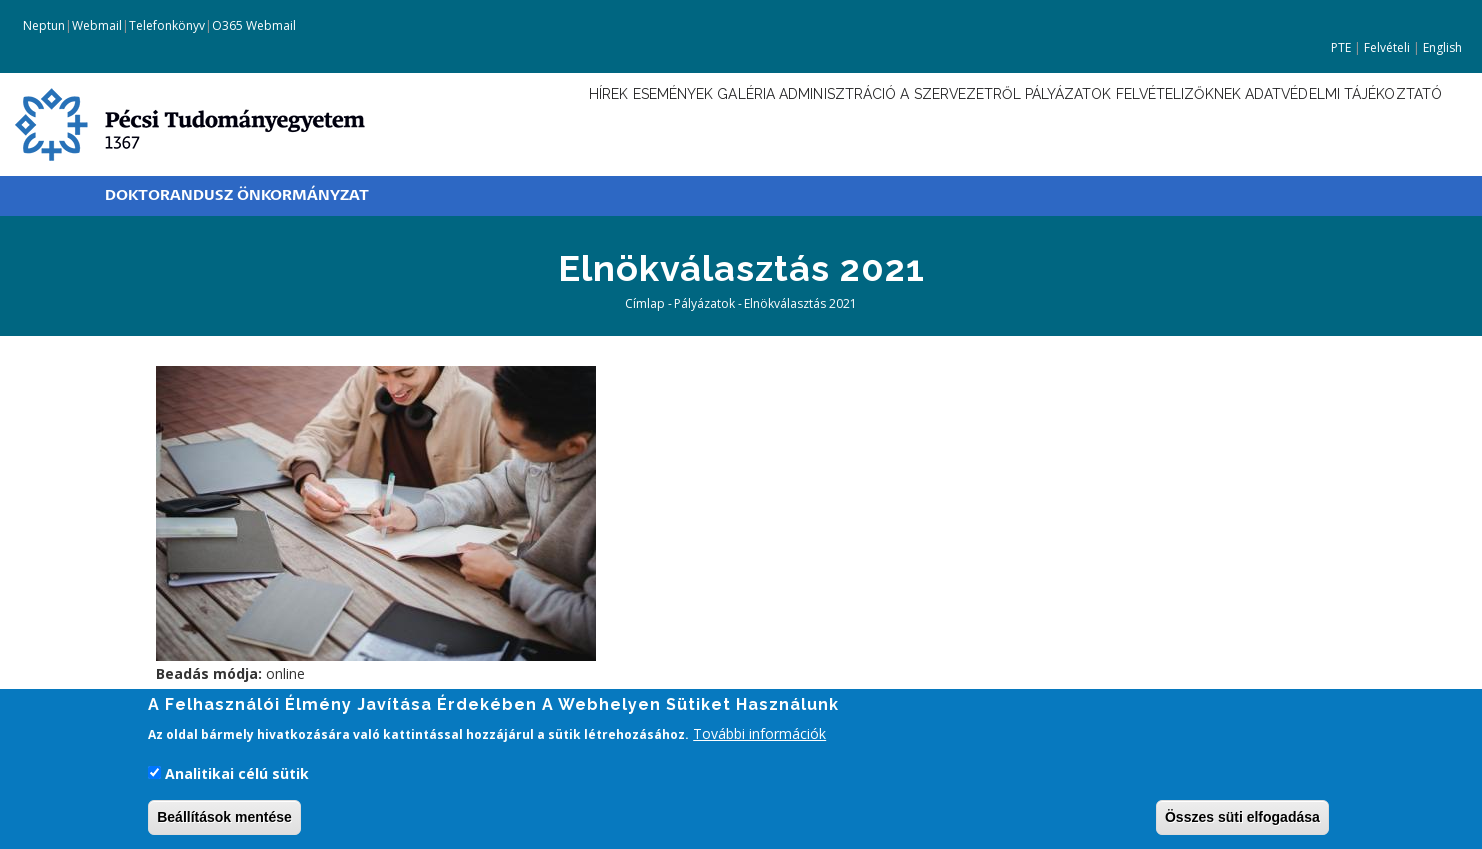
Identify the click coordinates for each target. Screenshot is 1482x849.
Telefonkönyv (167, 25)
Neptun (42, 25)
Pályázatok (1006, 122)
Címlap (645, 303)
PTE (1341, 47)
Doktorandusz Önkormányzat (237, 195)
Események (529, 122)
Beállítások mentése (224, 820)
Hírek (448, 122)
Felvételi (1387, 47)
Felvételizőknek (1139, 122)
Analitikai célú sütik (237, 776)
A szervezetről (877, 122)
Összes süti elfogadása (1242, 820)
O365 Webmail (254, 25)
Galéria (620, 122)
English (1442, 47)
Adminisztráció (732, 122)
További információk (759, 737)
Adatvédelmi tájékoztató (1333, 122)
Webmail (97, 25)
